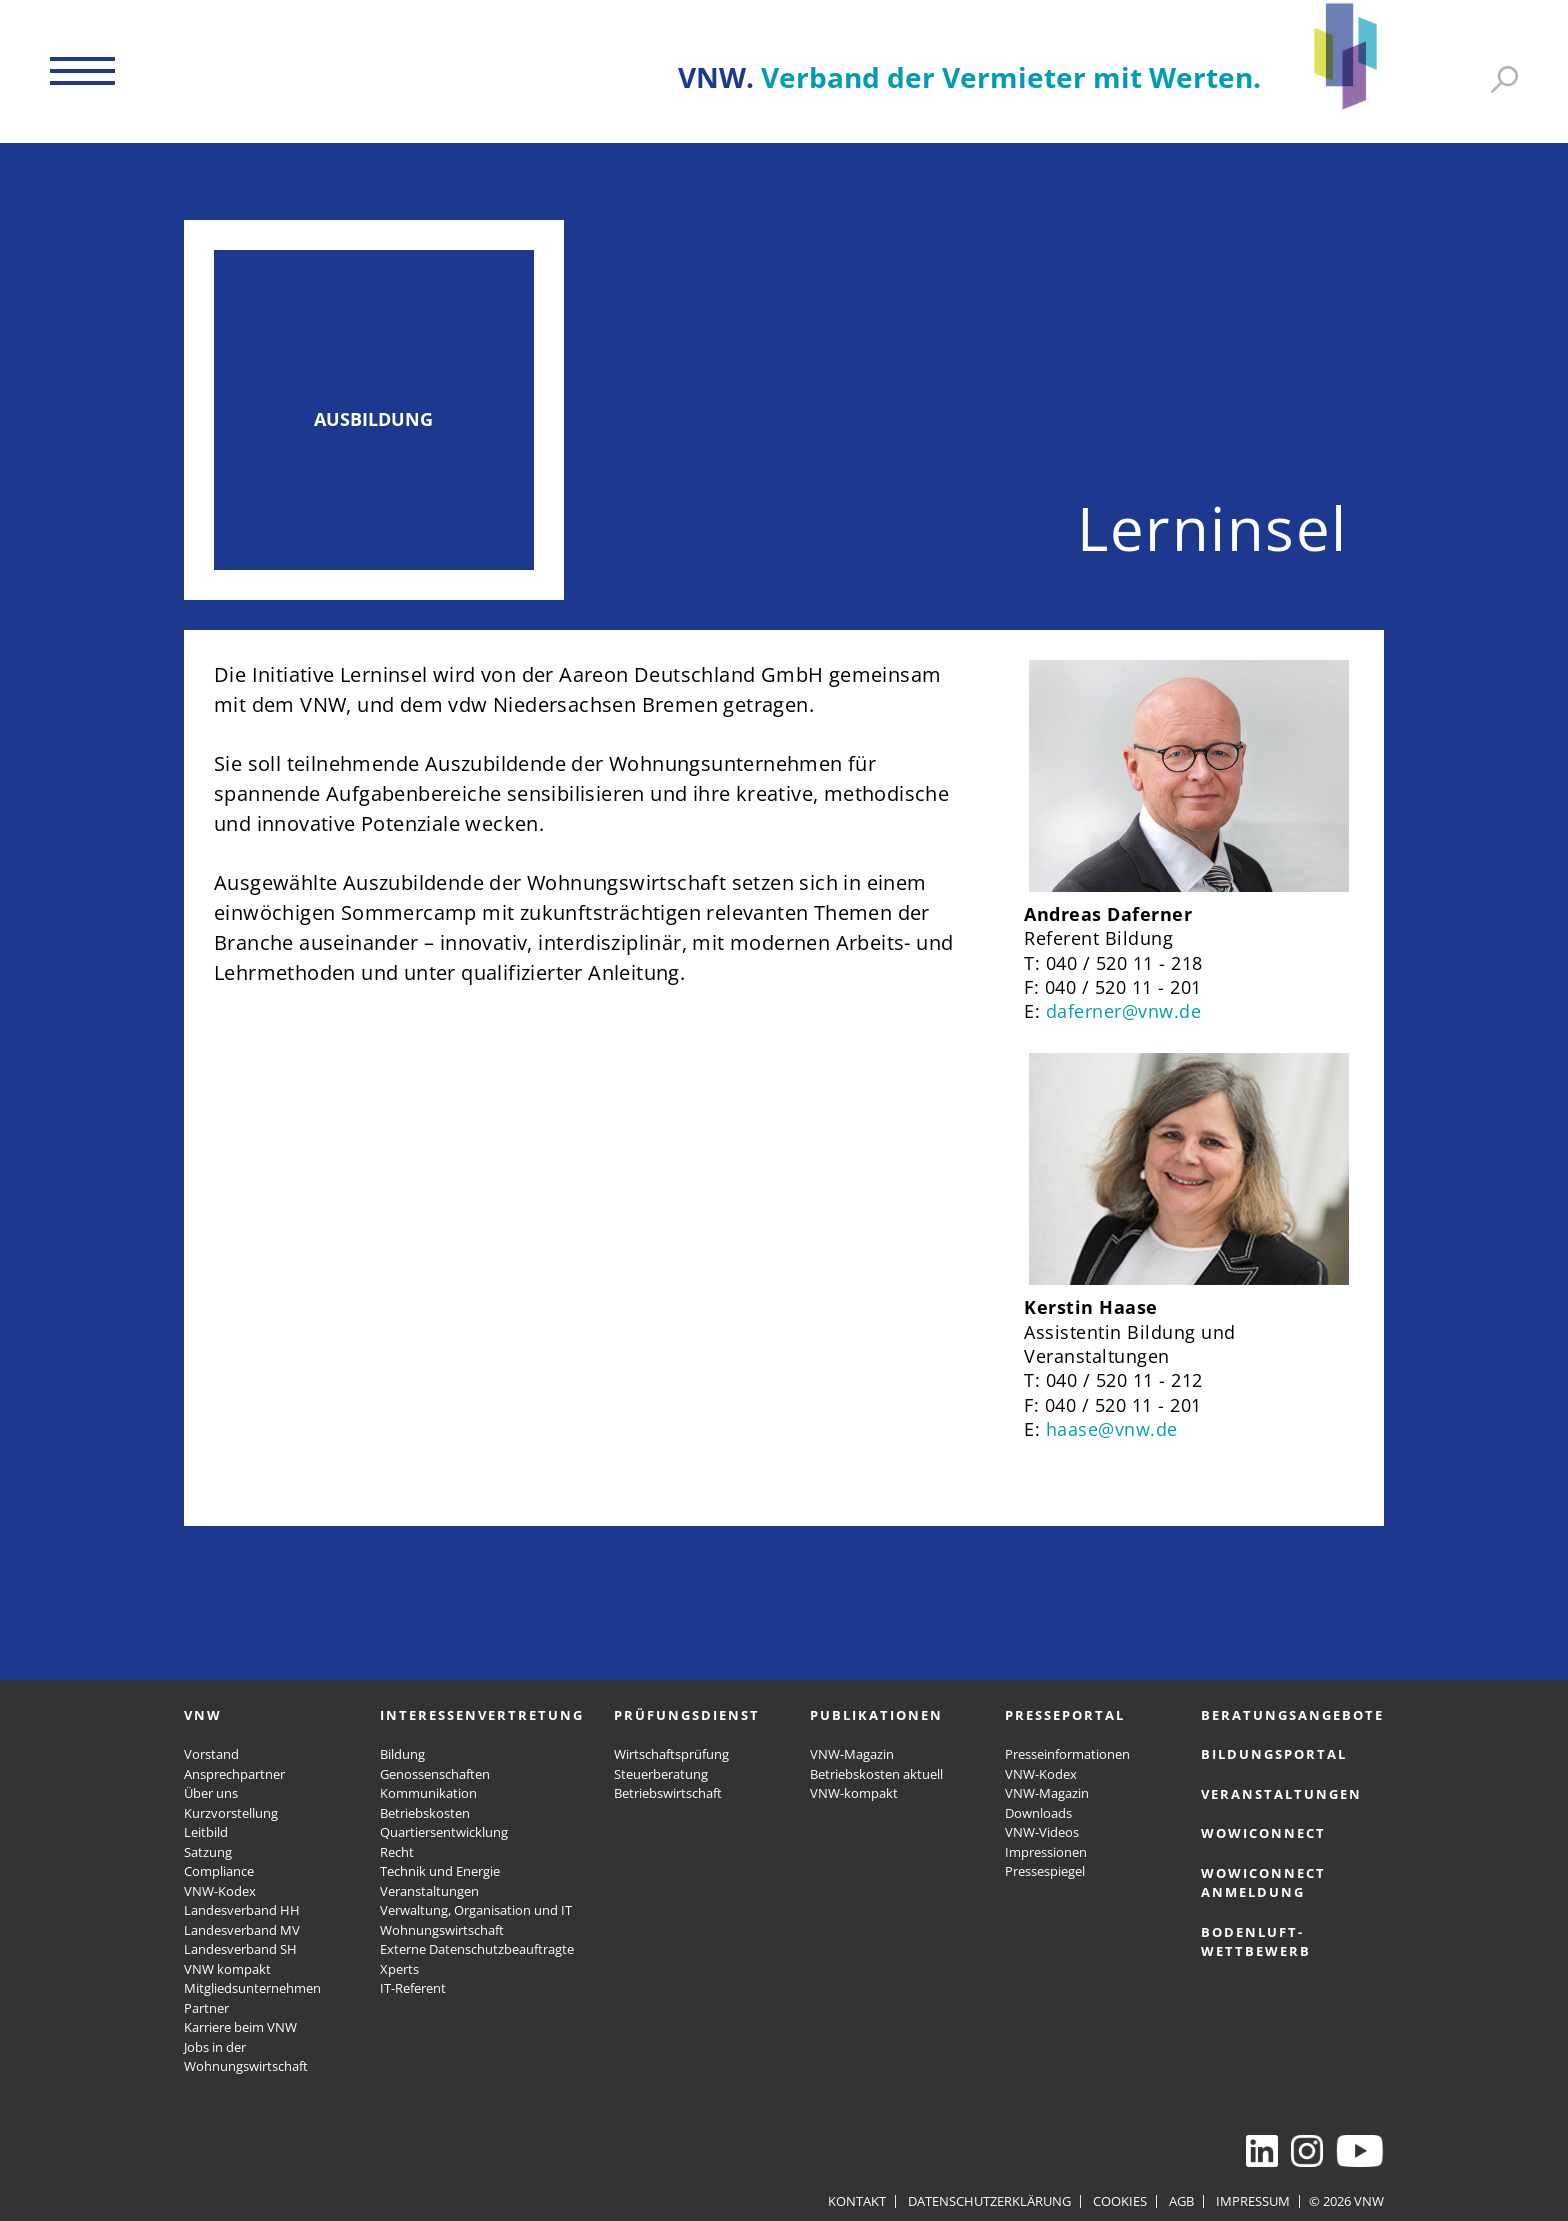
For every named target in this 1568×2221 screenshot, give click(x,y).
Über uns (211, 1793)
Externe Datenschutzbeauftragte (477, 1949)
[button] (82, 71)
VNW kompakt (227, 1969)
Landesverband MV (242, 1930)
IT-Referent (413, 1988)
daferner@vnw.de (1124, 1011)
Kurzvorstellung (231, 1813)
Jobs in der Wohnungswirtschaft (246, 2057)
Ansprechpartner (234, 1774)
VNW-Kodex (220, 1891)
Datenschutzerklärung (989, 2201)
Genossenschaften (435, 1774)
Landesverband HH (242, 1910)
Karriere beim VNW (240, 2027)
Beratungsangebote (1292, 1715)
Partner (206, 2008)
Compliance (219, 1871)
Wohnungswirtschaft (442, 1930)
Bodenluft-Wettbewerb (1256, 1942)
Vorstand (211, 1754)
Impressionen (1046, 1852)
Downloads (1038, 1813)
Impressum (1253, 2201)
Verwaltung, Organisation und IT (476, 1910)
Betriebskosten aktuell (876, 1774)
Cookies (1120, 2201)
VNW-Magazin (852, 1754)
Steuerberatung (661, 1774)
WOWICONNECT (1263, 1833)
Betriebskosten (425, 1813)
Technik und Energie (440, 1871)
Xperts (399, 1969)
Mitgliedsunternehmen (252, 1988)
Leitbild (206, 1832)
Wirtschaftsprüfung (671, 1754)
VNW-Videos (1042, 1832)
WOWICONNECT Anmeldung (1263, 1883)
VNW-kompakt (854, 1793)
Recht (397, 1852)
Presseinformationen (1067, 1754)
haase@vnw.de (1112, 1429)
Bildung (402, 1754)
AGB (1181, 2201)
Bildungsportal (1274, 1754)
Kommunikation (428, 1793)
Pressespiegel (1045, 1871)
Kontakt (857, 2201)
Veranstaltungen (429, 1891)
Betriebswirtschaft (668, 1793)
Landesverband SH (240, 1949)
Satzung (208, 1852)
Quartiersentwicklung (444, 1832)
